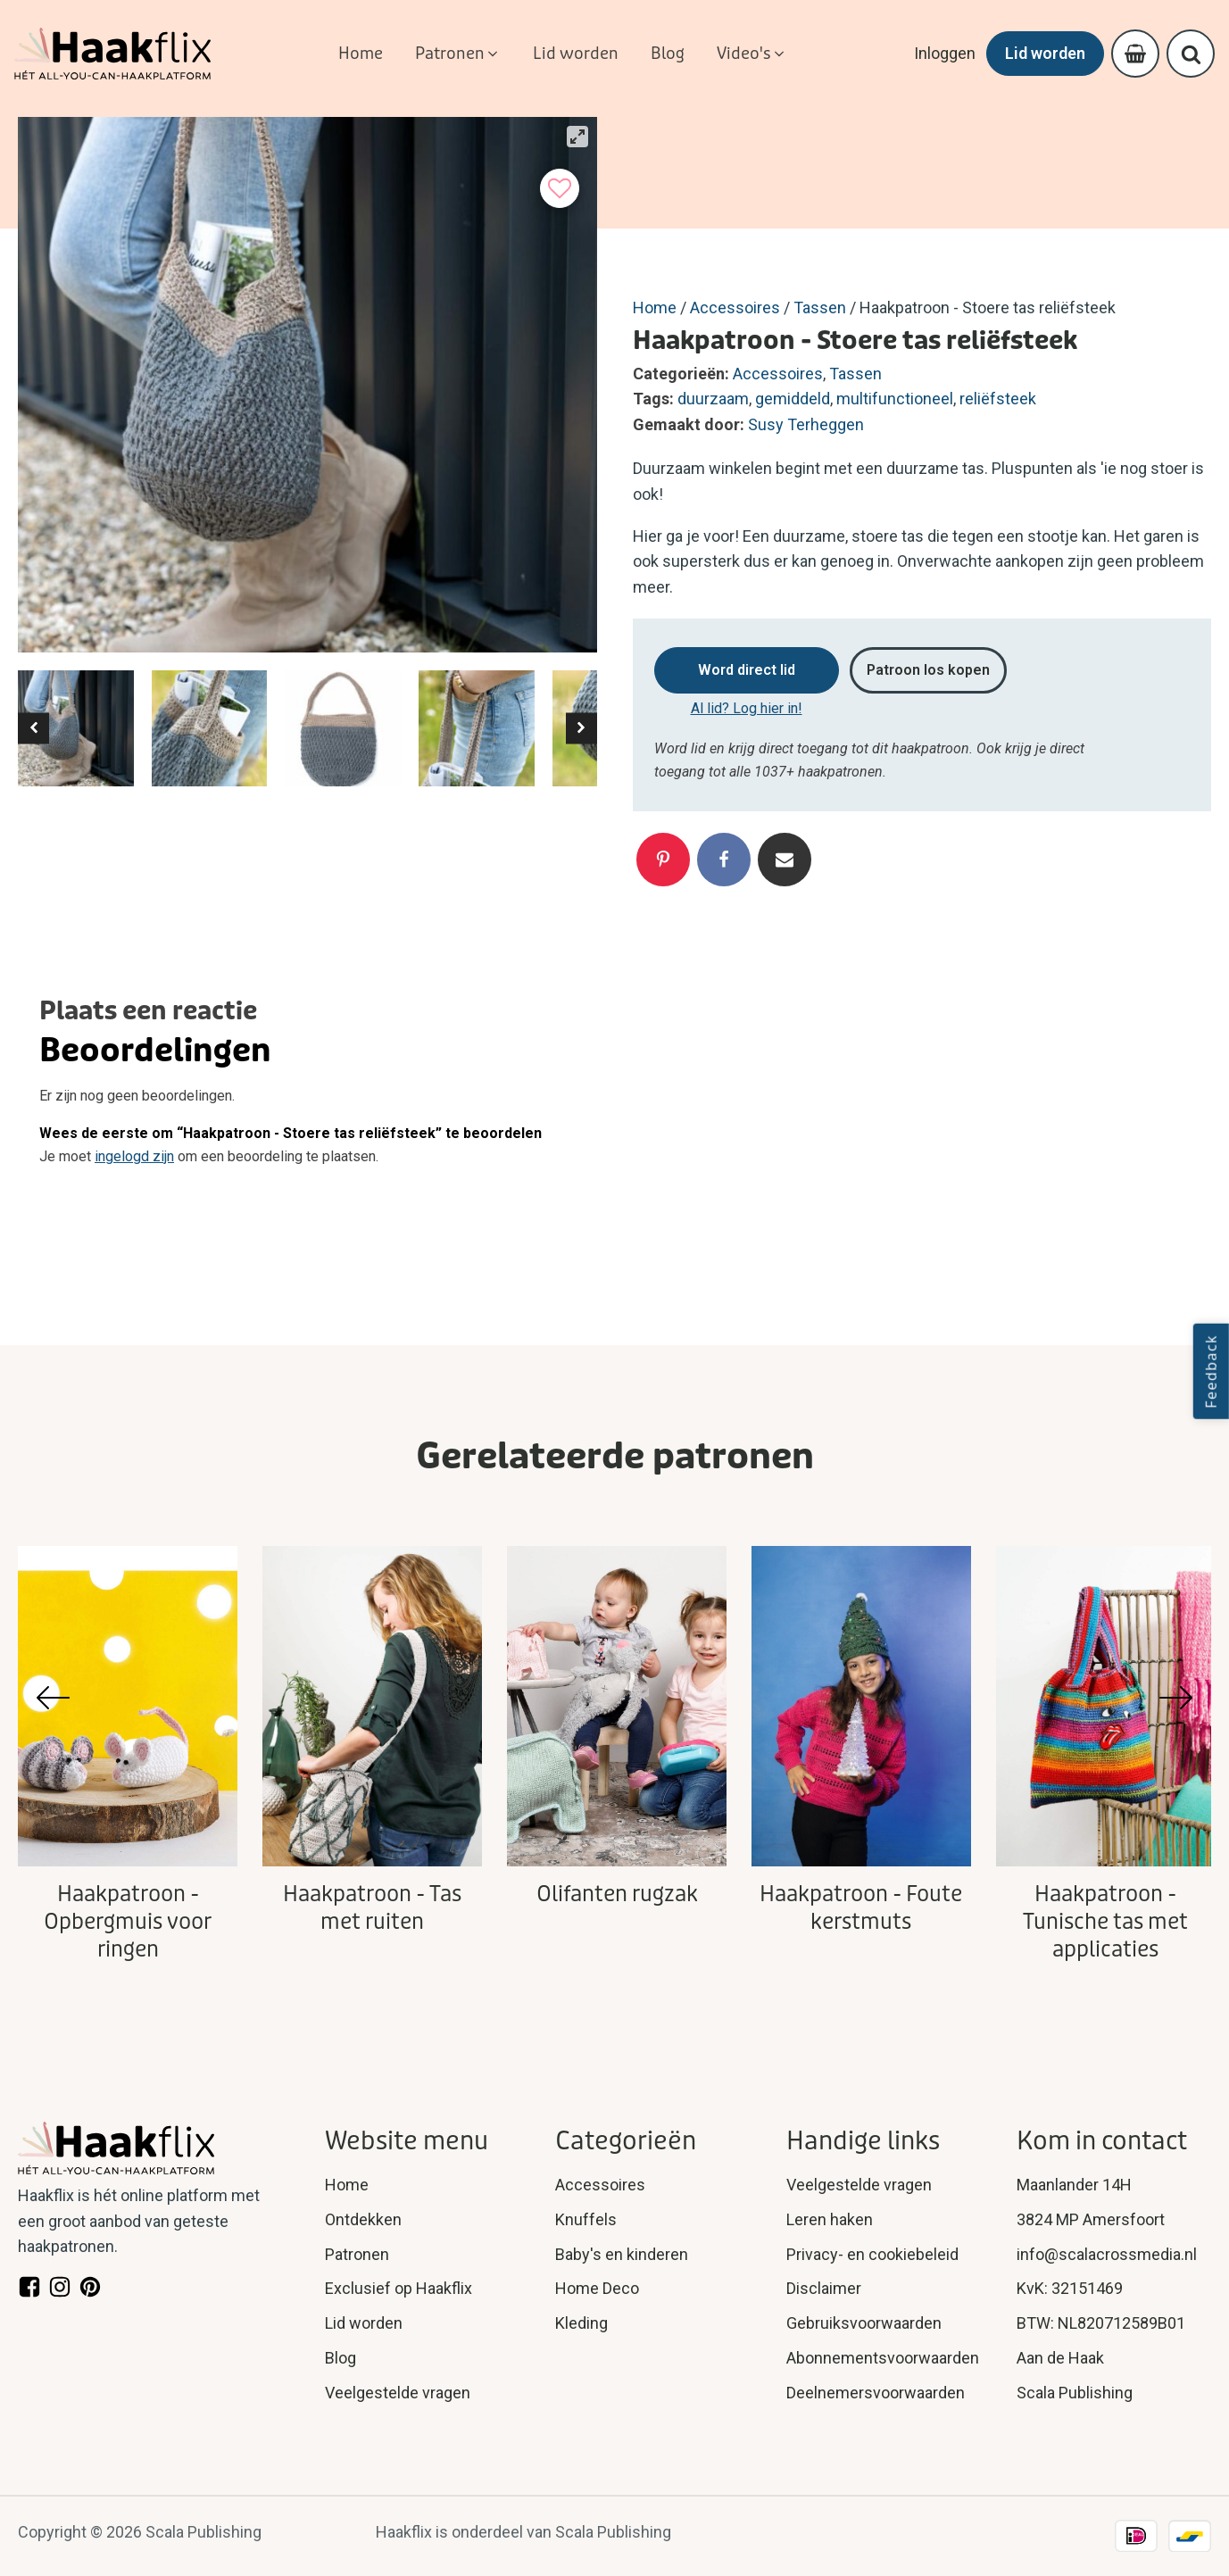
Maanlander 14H (1074, 2184)
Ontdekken (363, 2219)
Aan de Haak (1060, 2357)
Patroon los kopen (928, 669)
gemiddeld (792, 398)
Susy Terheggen (806, 424)
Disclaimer (823, 2288)
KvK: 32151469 (1070, 2288)
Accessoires (735, 307)
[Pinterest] (663, 859)
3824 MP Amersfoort (1091, 2219)
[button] (458, 54)
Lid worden (1045, 53)
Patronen (357, 2254)
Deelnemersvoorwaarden (875, 2392)
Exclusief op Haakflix (398, 2288)
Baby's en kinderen (621, 2254)
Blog (340, 2357)
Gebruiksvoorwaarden (864, 2323)
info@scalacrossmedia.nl (1107, 2254)
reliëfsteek (997, 398)
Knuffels (586, 2219)
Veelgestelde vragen (397, 2392)
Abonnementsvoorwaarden (882, 2357)
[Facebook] (724, 859)
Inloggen (945, 53)
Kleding (581, 2323)
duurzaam (713, 398)
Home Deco (597, 2288)
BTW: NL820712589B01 (1101, 2323)
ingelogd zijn (134, 1156)
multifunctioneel (894, 398)
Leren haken (829, 2219)
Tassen (819, 307)
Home (655, 307)
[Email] (784, 859)
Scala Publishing (1075, 2392)
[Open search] (1191, 54)
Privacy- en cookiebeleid (872, 2254)
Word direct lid (746, 669)
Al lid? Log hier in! (746, 708)
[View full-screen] (577, 136)
